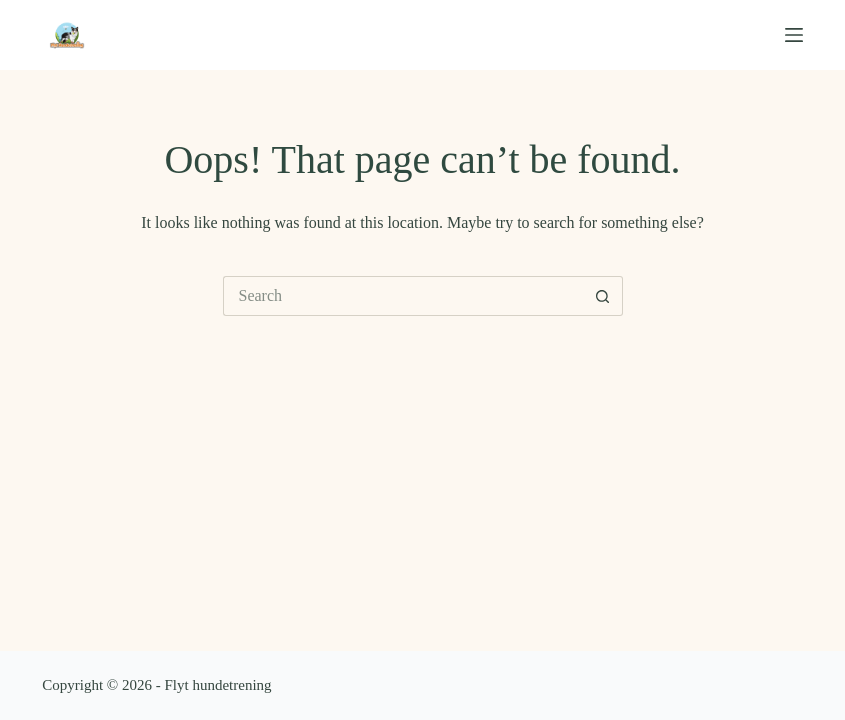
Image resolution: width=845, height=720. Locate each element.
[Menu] (794, 35)
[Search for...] (403, 296)
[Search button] (603, 296)
